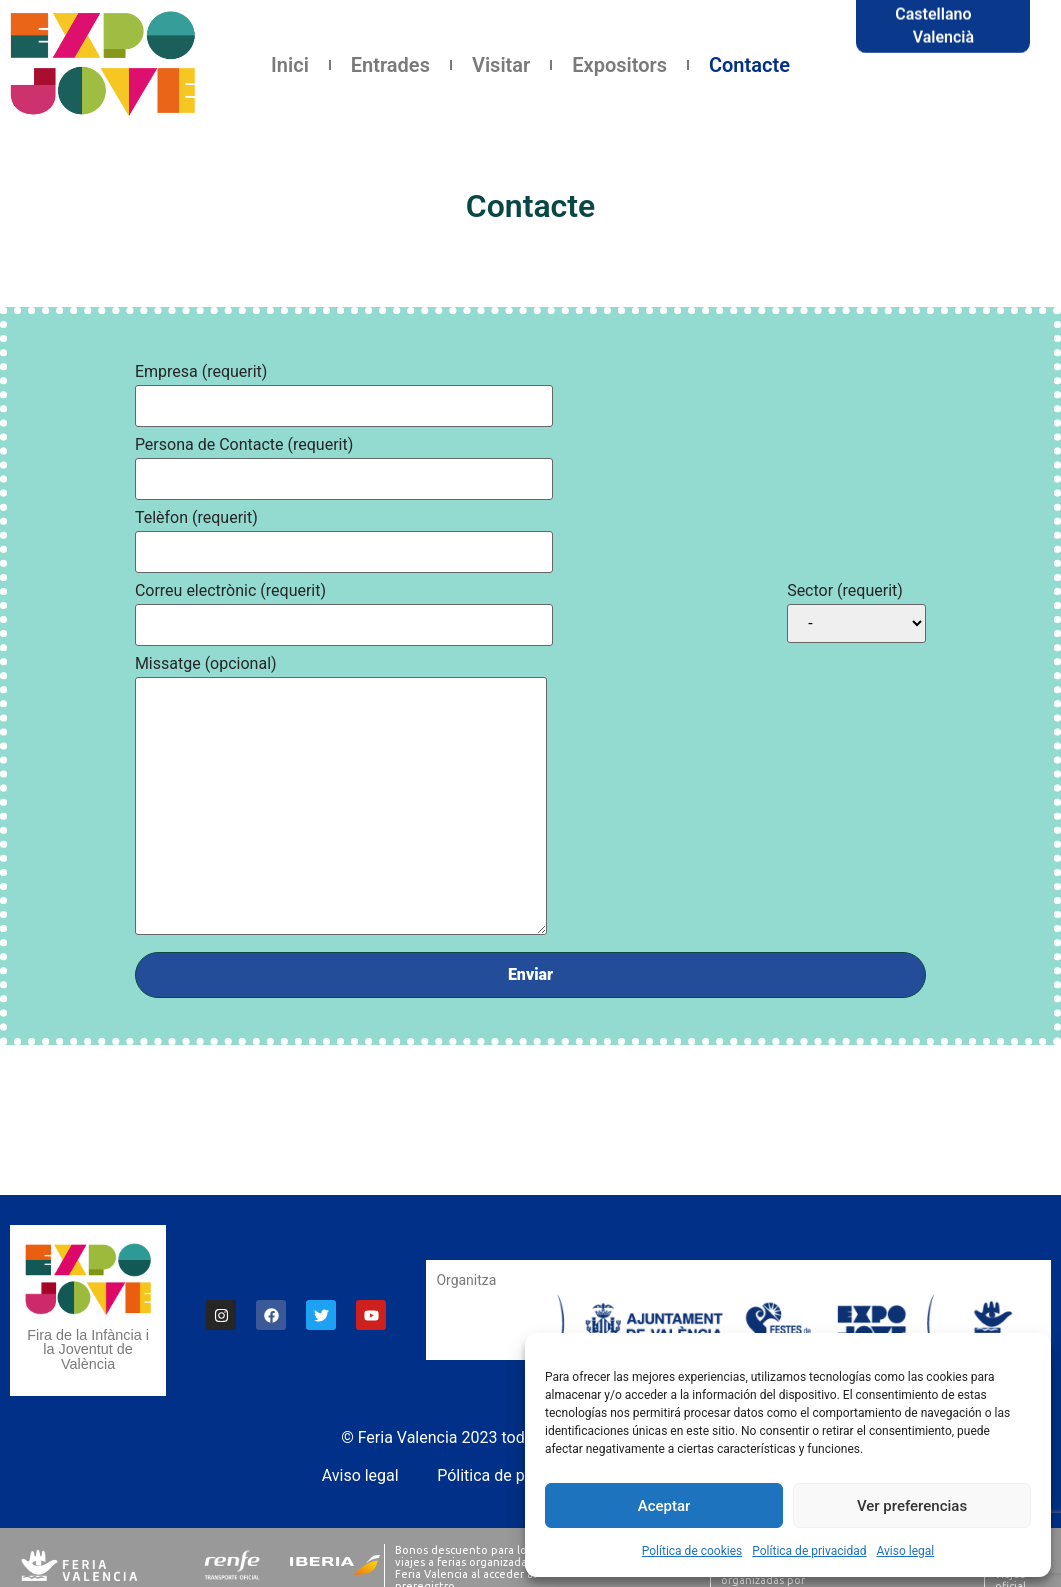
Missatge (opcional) (206, 663)
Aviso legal (905, 1551)
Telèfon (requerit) (196, 517)
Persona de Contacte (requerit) (244, 444)
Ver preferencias (912, 1506)
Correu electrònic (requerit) (230, 590)
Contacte (749, 65)
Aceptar (664, 1506)
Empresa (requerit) (201, 371)
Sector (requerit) (845, 590)
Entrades (390, 65)
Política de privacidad (809, 1551)
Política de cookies (692, 1551)
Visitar (501, 65)
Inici (290, 65)
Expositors (619, 65)
